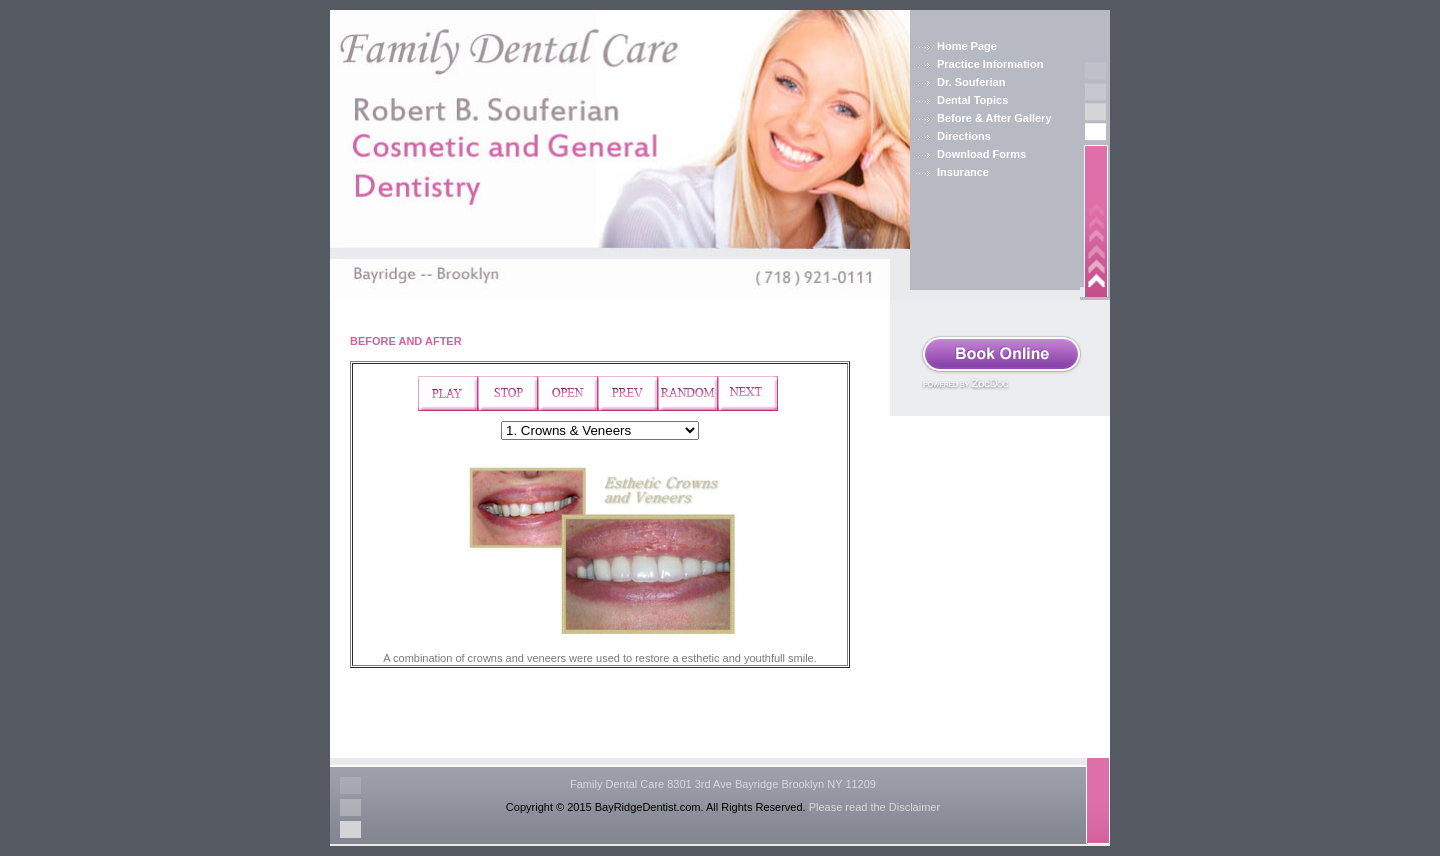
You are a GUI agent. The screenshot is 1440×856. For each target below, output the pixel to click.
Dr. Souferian (971, 82)
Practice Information (990, 64)
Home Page (967, 46)
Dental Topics (972, 100)
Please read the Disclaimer (874, 807)
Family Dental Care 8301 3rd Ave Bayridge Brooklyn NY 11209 (723, 784)
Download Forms (981, 154)
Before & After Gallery (994, 118)
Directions (964, 136)
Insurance (963, 172)
